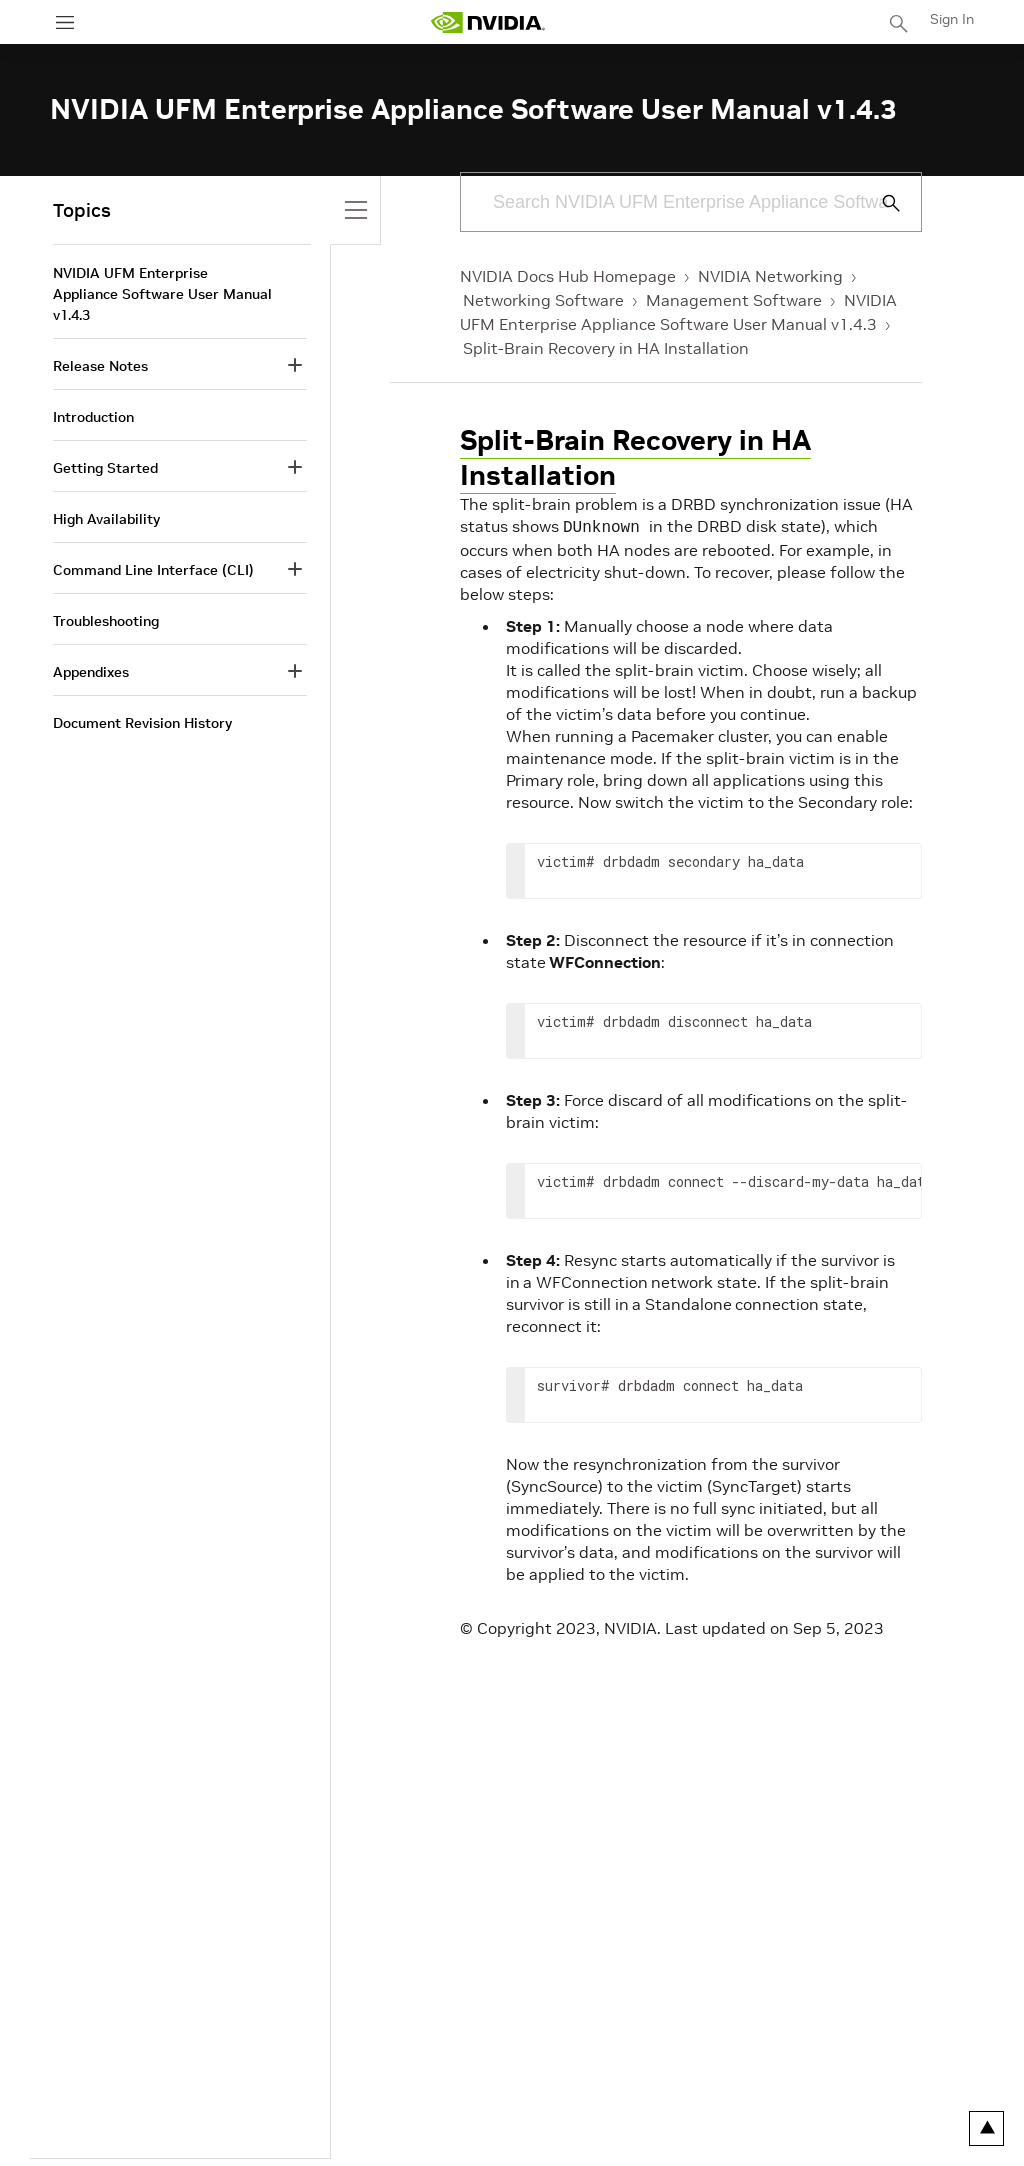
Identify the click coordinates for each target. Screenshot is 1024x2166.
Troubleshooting (106, 621)
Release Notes (100, 366)
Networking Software (543, 300)
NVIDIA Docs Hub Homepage (568, 276)
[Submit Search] (880, 203)
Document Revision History (142, 723)
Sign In (952, 19)
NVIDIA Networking (770, 276)
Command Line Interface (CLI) (153, 570)
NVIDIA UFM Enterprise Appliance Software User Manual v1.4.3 (162, 294)
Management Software (734, 300)
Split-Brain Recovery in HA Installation (606, 348)
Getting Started (105, 468)
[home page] (488, 22)
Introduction (93, 417)
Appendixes (91, 672)
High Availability (106, 519)
